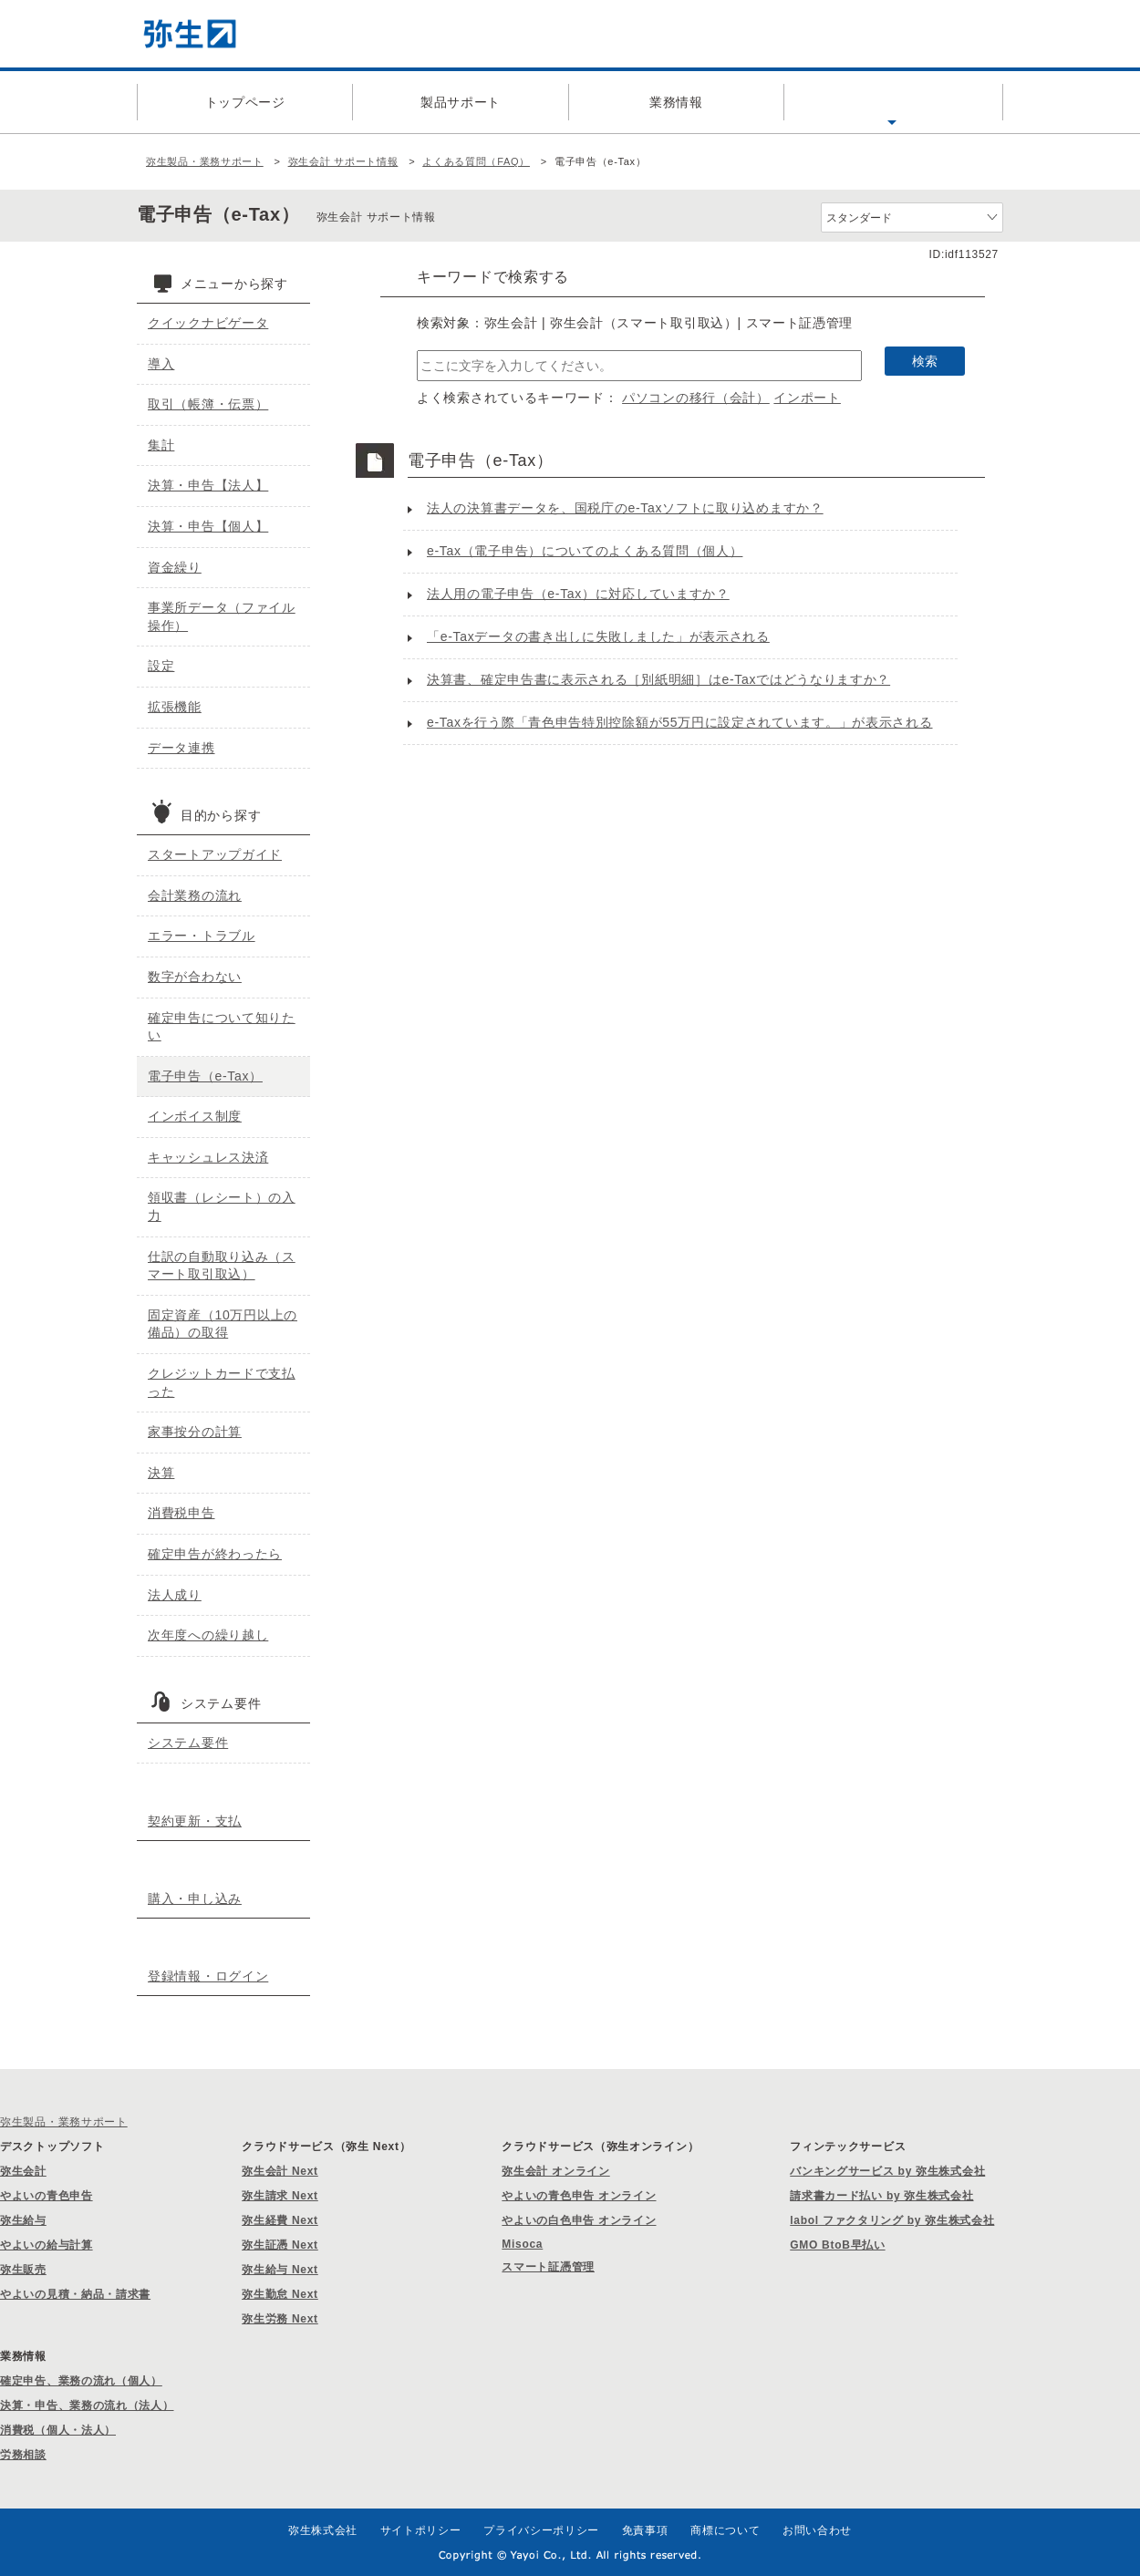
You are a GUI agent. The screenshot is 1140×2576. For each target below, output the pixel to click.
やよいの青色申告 (46, 2195)
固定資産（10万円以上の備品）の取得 (222, 1324)
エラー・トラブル (201, 935)
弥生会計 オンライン (555, 2171)
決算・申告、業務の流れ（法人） (87, 2405)
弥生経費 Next (280, 2220)
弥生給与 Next (280, 2269)
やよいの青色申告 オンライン (579, 2195)
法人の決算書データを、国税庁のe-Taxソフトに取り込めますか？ (625, 508)
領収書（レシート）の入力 (221, 1206)
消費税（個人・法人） (58, 2430)
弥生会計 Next (280, 2171)
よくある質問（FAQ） (891, 102)
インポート (807, 397)
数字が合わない (195, 976)
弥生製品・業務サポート (205, 161)
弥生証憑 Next (280, 2245)
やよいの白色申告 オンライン (579, 2220)
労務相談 (23, 2454)
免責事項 (645, 2530)
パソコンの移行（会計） (696, 397)
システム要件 (188, 1742)
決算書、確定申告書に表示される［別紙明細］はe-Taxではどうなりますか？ (658, 679)
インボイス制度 (195, 1116)
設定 (161, 665)
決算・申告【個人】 (208, 526)
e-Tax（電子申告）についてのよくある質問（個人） (584, 550)
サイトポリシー (420, 2530)
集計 (161, 445)
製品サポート (460, 102)
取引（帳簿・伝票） (208, 404)
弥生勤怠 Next (280, 2294)
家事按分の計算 (195, 1431)
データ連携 (181, 747)
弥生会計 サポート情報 (343, 161)
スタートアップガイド (215, 854)
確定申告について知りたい (221, 1026)
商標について (725, 2530)
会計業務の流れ (195, 895)
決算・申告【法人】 (208, 485)
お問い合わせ (817, 2530)
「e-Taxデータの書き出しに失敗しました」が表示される (598, 636)
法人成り (175, 1595)
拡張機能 (175, 706)
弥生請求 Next (280, 2195)
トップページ (245, 102)
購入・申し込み (195, 1898)
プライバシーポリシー (541, 2530)
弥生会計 (23, 2171)
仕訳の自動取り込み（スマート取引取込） (221, 1265)
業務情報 (676, 102)
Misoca (522, 2244)
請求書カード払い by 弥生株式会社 (881, 2195)
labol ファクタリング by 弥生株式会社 (892, 2220)
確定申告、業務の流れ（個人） (81, 2380)
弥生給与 (23, 2220)
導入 (161, 364)
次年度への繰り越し (208, 1635)
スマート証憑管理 (548, 2266)
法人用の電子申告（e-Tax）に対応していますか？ (578, 593)
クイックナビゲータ (208, 323)
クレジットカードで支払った (221, 1382)
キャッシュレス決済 (208, 1157)
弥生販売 (23, 2269)
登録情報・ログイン (208, 1976)
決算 (161, 1472)
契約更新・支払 (195, 1821)
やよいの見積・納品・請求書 (75, 2294)
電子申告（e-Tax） (205, 1076)
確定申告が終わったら (215, 1554)
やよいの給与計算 (46, 2245)
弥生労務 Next (280, 2318)
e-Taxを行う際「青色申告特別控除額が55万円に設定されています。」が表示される (680, 722)
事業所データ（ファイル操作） (221, 616)
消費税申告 (181, 1512)
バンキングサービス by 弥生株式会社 (887, 2171)
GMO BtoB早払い (837, 2245)
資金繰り (175, 567)
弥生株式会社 (323, 2530)
